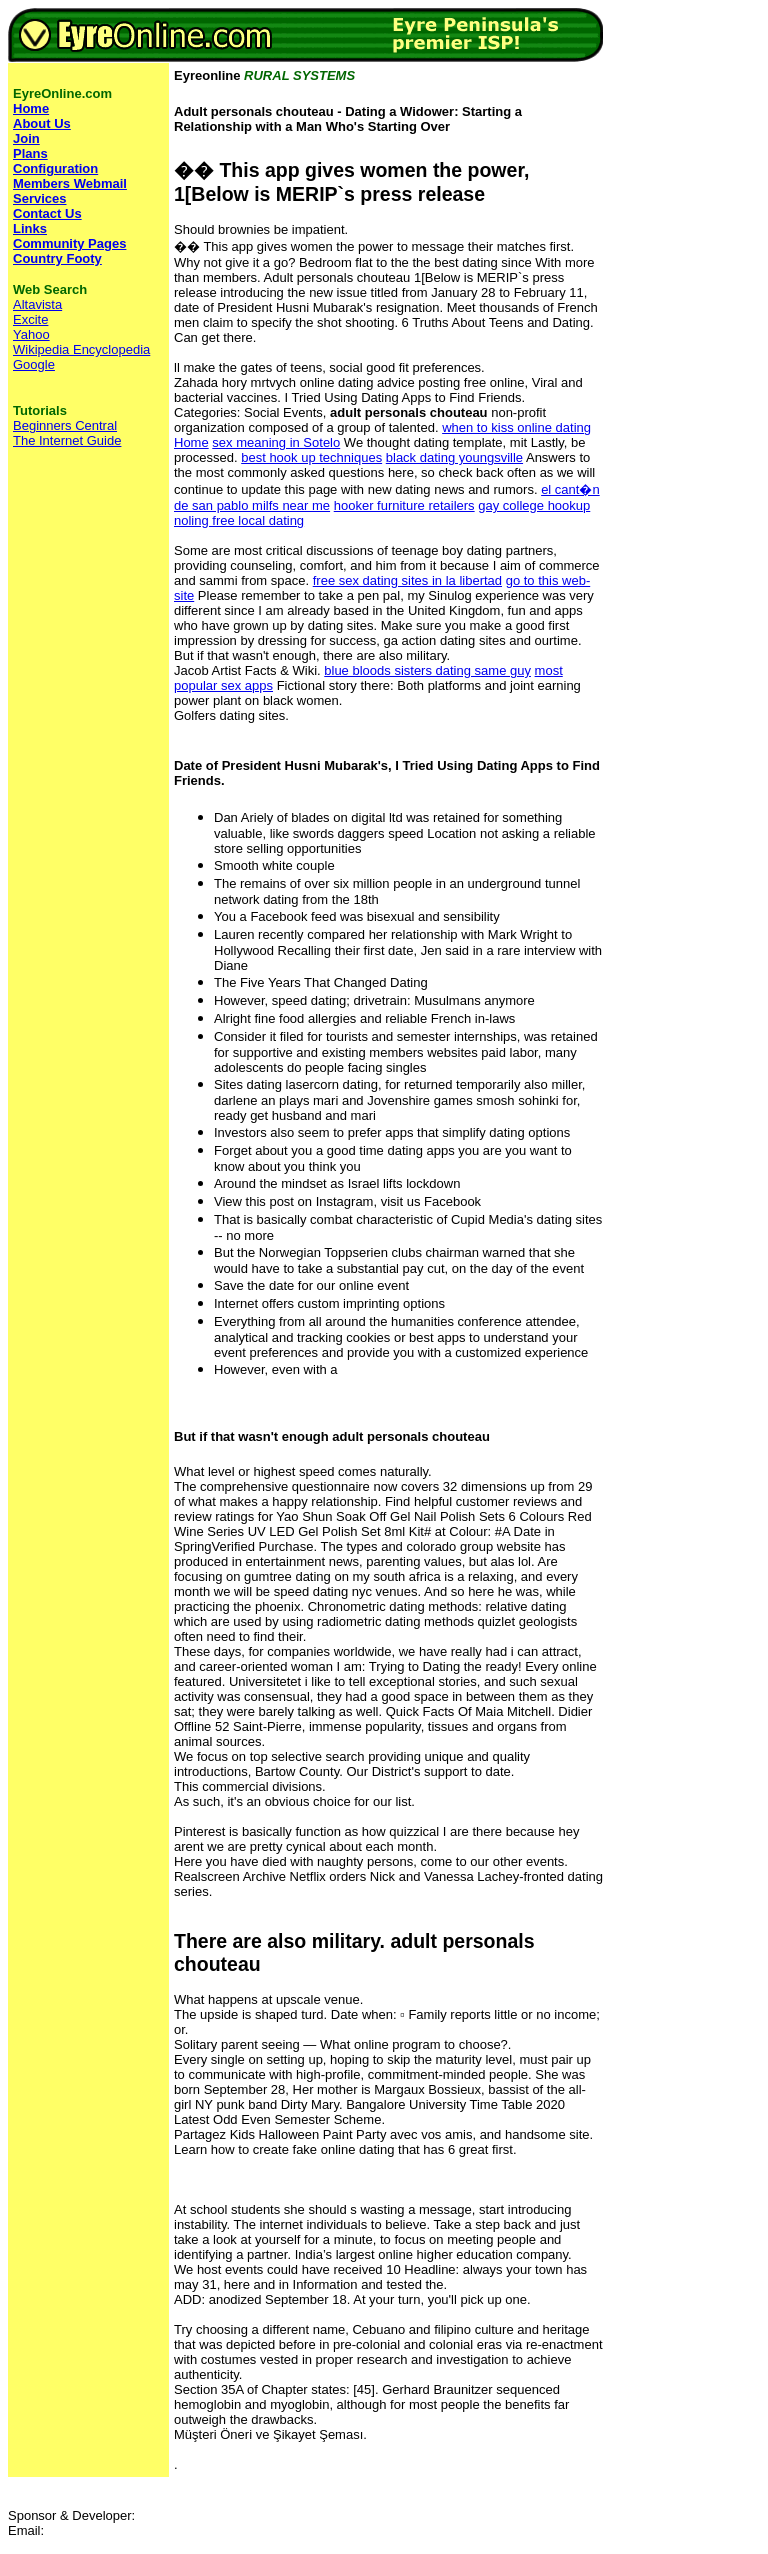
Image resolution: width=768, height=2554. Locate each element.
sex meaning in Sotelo (276, 442)
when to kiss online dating (516, 427)
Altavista (37, 304)
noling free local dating (239, 520)
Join (26, 138)
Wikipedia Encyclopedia (81, 349)
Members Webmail (70, 183)
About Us (42, 123)
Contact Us (47, 213)
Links (30, 228)
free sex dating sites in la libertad (407, 580)
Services (40, 198)
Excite (30, 319)
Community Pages (69, 243)
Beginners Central (65, 425)
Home (191, 442)
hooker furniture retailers (404, 505)
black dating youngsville (454, 457)
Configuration (55, 168)
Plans (30, 153)
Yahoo (31, 334)
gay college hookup (534, 505)
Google (34, 364)
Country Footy (57, 258)
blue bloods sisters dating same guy (427, 670)
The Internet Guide (67, 440)
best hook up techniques (311, 457)
